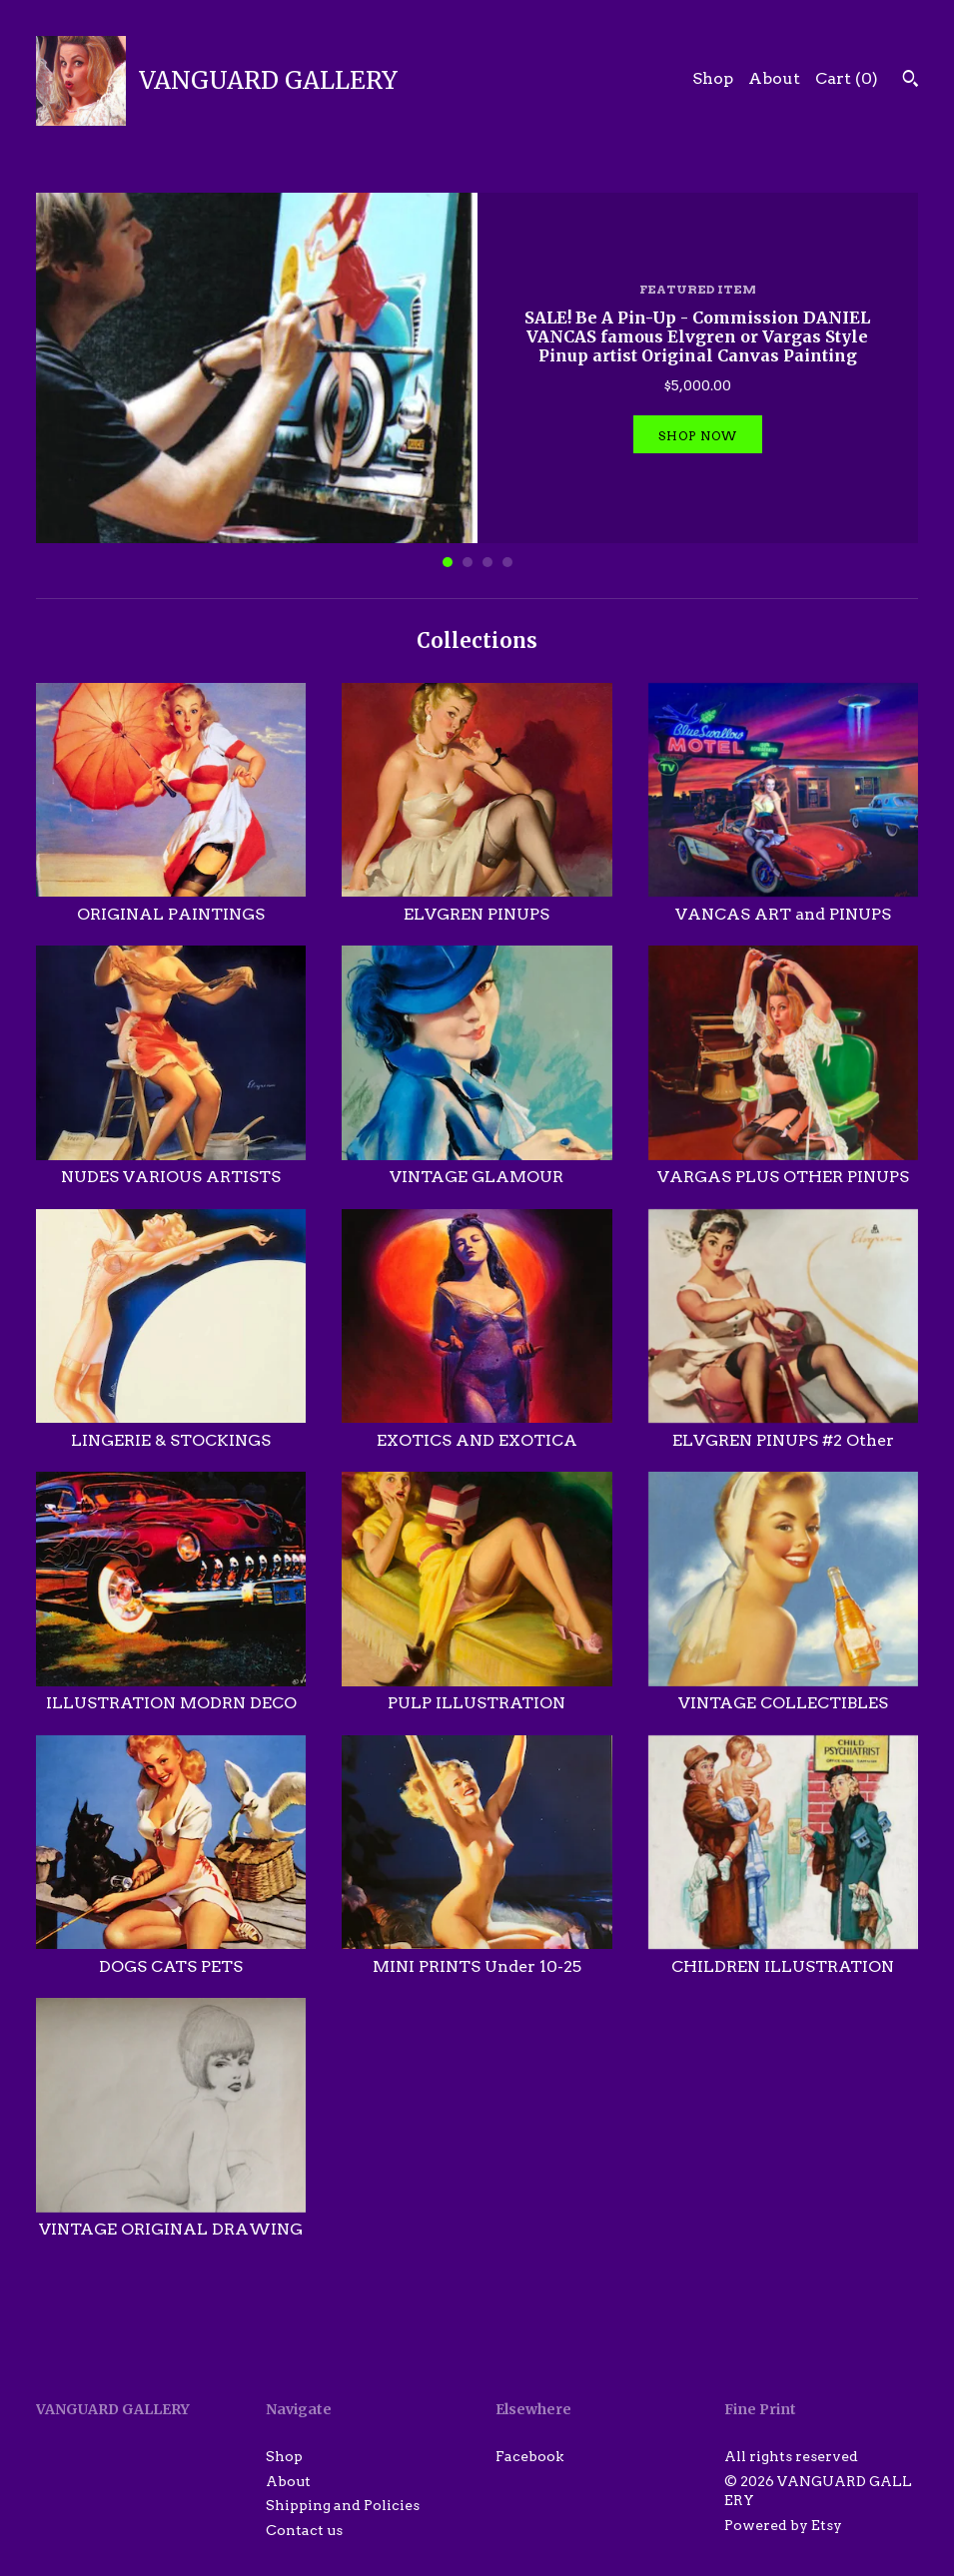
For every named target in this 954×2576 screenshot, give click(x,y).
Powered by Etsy (783, 2525)
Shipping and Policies (343, 2505)
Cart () (846, 78)
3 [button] (487, 562)
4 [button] (507, 562)
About (774, 78)
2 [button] (468, 562)
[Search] (910, 81)
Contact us (304, 2530)
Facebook (529, 2456)
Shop (712, 78)
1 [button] (448, 562)
